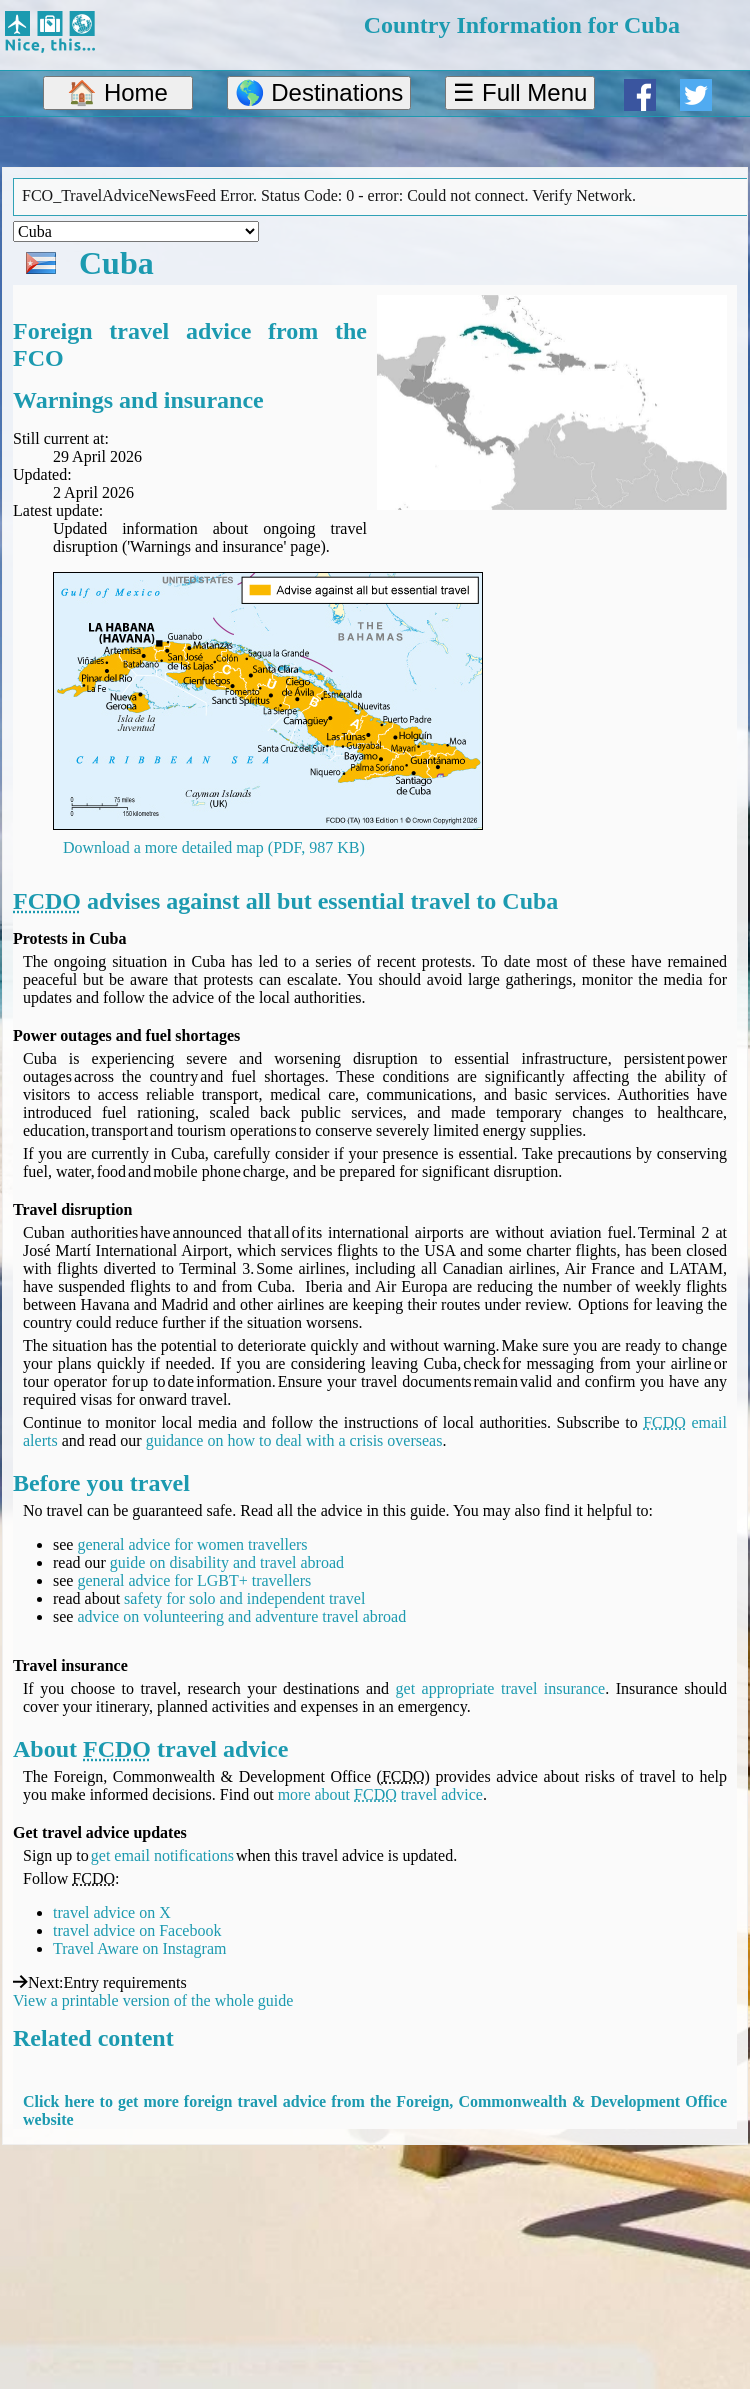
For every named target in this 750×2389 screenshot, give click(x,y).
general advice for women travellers (192, 1544)
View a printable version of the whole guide (153, 2000)
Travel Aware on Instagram (139, 1948)
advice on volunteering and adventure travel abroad (241, 1616)
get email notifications (162, 1855)
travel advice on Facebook (137, 1930)
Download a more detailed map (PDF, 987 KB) (214, 847)
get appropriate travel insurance (501, 1688)
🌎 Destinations (319, 92)
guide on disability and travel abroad (227, 1562)
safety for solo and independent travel (244, 1598)
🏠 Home (117, 92)
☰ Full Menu (520, 92)
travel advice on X (112, 1912)
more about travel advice (380, 1794)
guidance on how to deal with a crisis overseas (294, 1440)
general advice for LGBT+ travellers (194, 1580)
